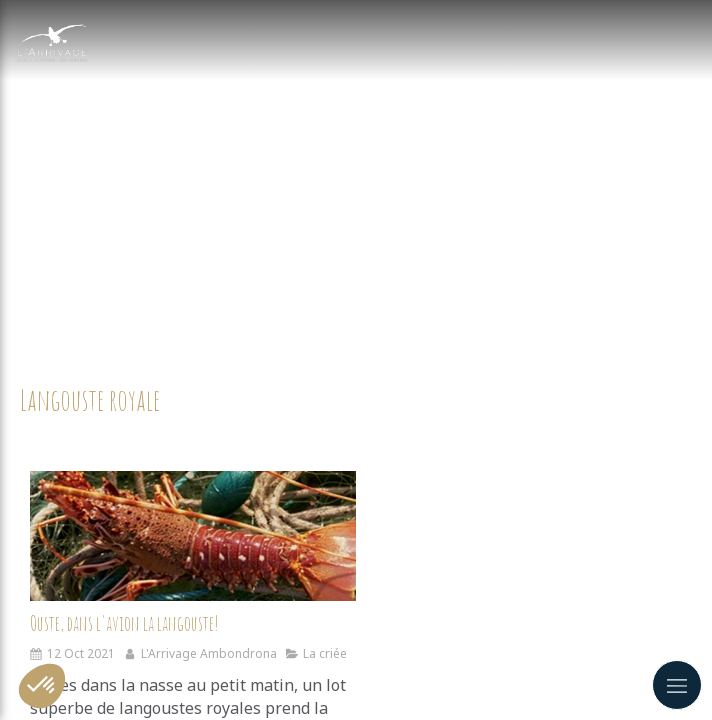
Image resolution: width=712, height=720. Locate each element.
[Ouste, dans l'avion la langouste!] (193, 536)
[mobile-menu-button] (677, 685)
